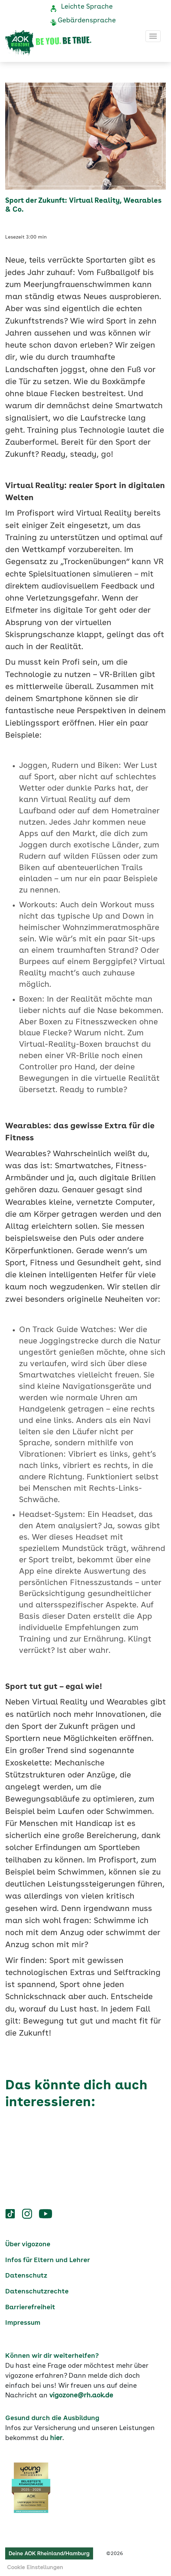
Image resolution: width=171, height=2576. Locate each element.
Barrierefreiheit (30, 2307)
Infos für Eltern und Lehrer (47, 2260)
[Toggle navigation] (153, 36)
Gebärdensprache (87, 20)
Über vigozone (27, 2244)
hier (56, 2438)
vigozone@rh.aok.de (81, 2395)
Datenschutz (26, 2275)
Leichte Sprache (87, 6)
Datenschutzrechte (37, 2291)
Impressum (22, 2323)
